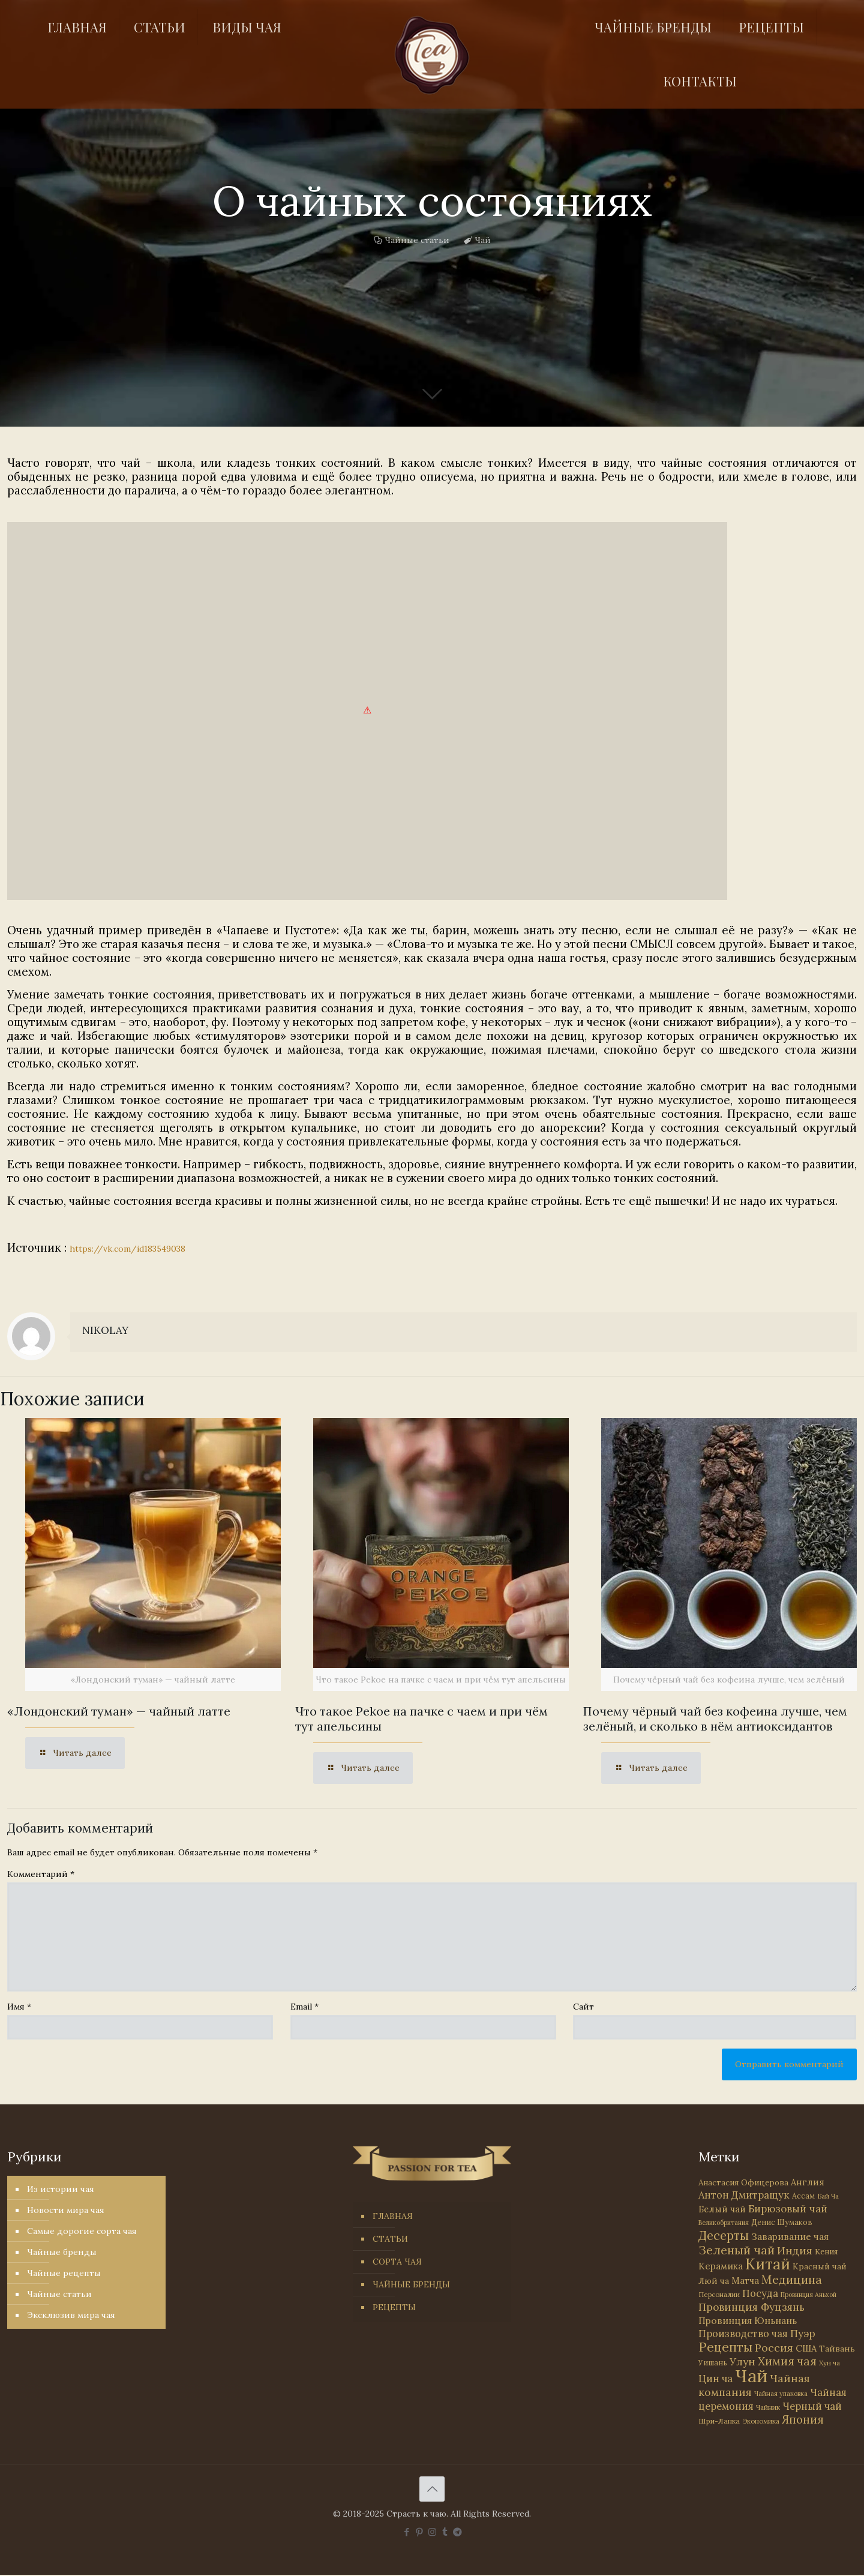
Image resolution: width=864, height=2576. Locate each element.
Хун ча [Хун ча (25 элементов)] (829, 2363)
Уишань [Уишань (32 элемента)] (712, 2362)
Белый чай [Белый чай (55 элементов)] (722, 2209)
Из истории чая (60, 2189)
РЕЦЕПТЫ (394, 2307)
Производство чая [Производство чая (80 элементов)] (743, 2334)
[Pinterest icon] (419, 2532)
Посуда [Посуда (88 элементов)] (760, 2293)
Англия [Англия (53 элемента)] (807, 2182)
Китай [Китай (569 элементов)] (767, 2264)
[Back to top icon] (432, 2489)
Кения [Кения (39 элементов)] (826, 2252)
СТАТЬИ (390, 2238)
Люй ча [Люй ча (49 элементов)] (713, 2280)
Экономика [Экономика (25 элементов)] (760, 2421)
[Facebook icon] (407, 2532)
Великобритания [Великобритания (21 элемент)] (723, 2222)
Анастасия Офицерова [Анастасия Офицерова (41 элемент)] (743, 2183)
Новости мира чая (65, 2210)
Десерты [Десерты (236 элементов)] (723, 2235)
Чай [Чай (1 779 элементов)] (751, 2375)
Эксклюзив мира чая (71, 2315)
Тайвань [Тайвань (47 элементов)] (837, 2348)
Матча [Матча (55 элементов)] (745, 2280)
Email (304, 2006)
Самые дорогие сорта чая (82, 2231)
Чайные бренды (62, 2252)
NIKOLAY (105, 1330)
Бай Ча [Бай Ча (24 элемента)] (828, 2196)
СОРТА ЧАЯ (397, 2261)
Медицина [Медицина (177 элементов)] (791, 2279)
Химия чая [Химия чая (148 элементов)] (787, 2361)
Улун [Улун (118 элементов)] (742, 2361)
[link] (367, 711)
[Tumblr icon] (444, 2532)
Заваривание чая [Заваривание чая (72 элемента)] (790, 2236)
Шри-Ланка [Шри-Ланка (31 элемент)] (719, 2420)
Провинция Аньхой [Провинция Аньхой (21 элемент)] (808, 2294)
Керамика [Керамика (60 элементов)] (720, 2266)
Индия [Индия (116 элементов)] (794, 2250)
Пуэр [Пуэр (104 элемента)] (802, 2333)
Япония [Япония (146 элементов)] (803, 2419)
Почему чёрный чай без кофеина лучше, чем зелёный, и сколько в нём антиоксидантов (715, 1719)
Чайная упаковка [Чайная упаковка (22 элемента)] (781, 2393)
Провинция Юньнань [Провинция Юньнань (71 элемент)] (747, 2320)
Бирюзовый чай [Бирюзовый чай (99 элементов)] (787, 2208)
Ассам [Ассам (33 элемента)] (803, 2195)
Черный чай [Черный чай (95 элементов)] (812, 2406)
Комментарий (40, 1874)
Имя (19, 2006)
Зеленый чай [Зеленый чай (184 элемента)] (736, 2249)
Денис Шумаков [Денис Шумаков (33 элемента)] (781, 2222)
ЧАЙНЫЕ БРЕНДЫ (411, 2284)
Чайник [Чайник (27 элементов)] (768, 2407)
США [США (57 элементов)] (806, 2348)
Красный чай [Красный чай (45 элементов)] (820, 2266)
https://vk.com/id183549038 (127, 1248)
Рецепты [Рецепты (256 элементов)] (725, 2347)
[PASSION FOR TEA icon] (457, 2532)
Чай (483, 240)
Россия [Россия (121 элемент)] (774, 2348)
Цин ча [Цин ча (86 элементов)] (715, 2378)
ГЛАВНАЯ (393, 2216)
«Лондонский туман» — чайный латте (118, 1711)
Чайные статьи (417, 240)
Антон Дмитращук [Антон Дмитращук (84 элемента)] (744, 2195)
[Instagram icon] (432, 2532)
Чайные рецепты (64, 2273)
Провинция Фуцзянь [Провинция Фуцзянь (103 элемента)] (751, 2307)
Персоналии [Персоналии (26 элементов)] (719, 2294)
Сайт (583, 2006)
